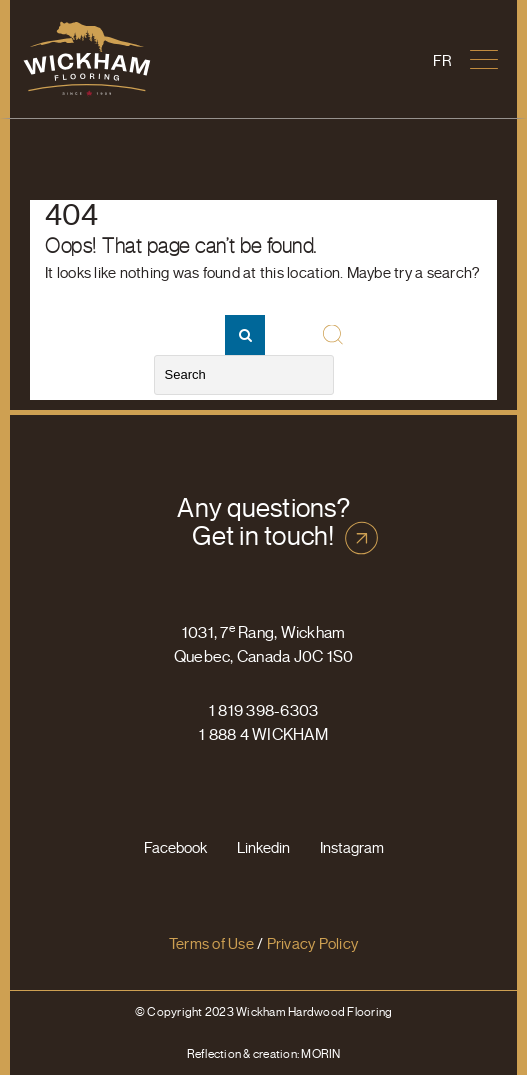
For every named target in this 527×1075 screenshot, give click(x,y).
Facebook (175, 848)
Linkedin (263, 848)
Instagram (352, 848)
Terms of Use (211, 944)
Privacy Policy (313, 944)
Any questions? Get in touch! (263, 522)
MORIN (320, 1053)
